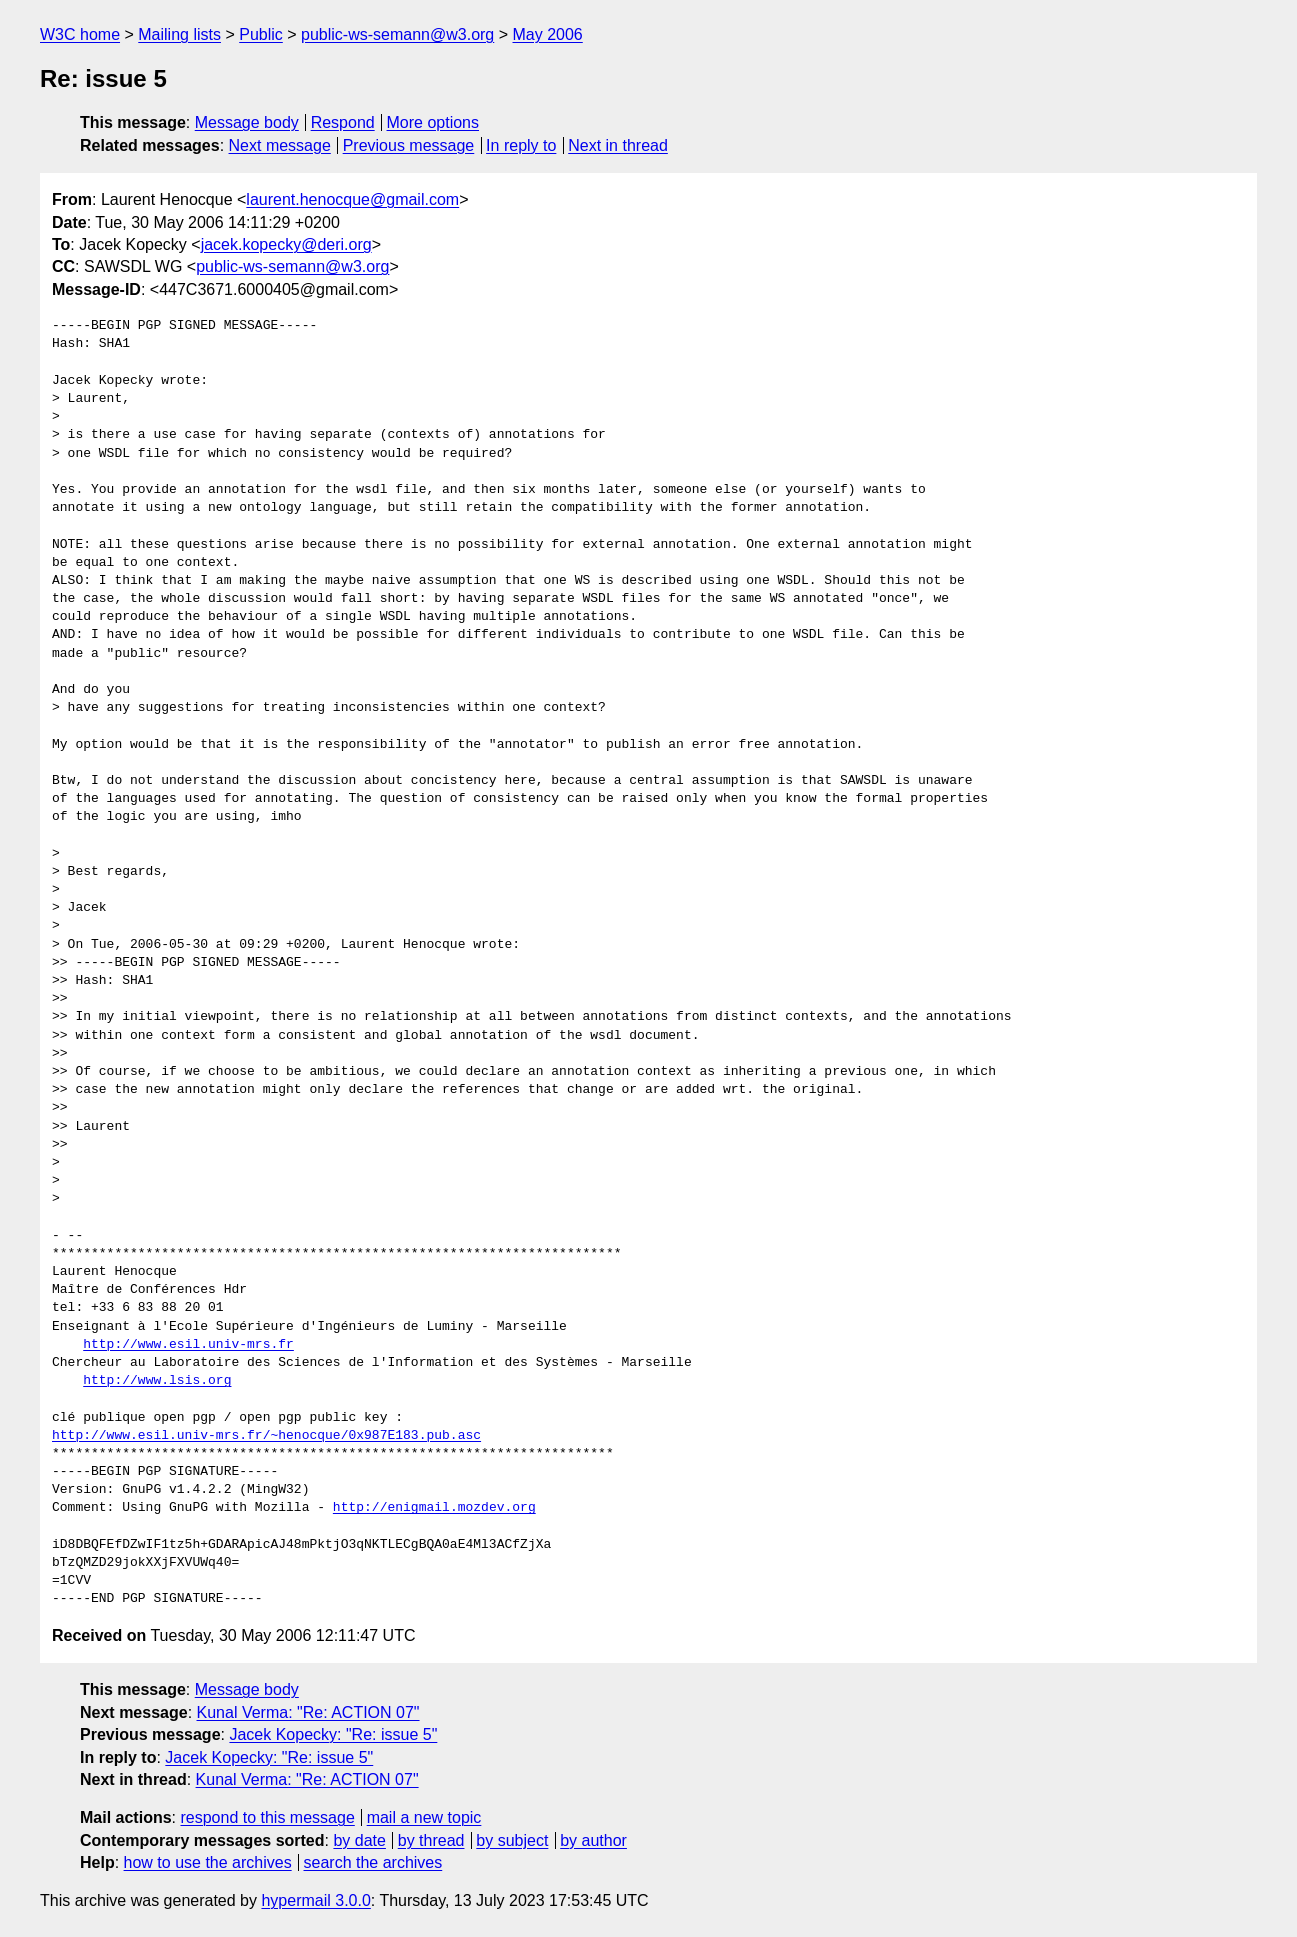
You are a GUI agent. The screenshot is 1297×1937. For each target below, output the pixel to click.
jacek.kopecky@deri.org (286, 244)
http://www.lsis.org (157, 1381)
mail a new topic (424, 1817)
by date (359, 1840)
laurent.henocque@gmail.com (352, 199)
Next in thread (618, 145)
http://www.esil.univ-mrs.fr (188, 1345)
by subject (512, 1840)
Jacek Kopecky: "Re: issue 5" (333, 1734)
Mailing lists (179, 34)
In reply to (521, 145)
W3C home (80, 34)
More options (433, 122)
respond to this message (267, 1817)
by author (593, 1840)
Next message (280, 145)
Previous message (409, 145)
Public (261, 34)
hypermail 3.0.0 (315, 1900)
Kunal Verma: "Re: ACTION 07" (308, 1712)
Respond (343, 122)
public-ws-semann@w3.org (397, 34)
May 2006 (548, 34)
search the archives (373, 1862)
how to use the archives (208, 1862)
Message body (247, 122)
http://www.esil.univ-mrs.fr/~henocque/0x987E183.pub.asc (266, 1436)
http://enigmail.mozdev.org (434, 1508)
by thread (431, 1840)
